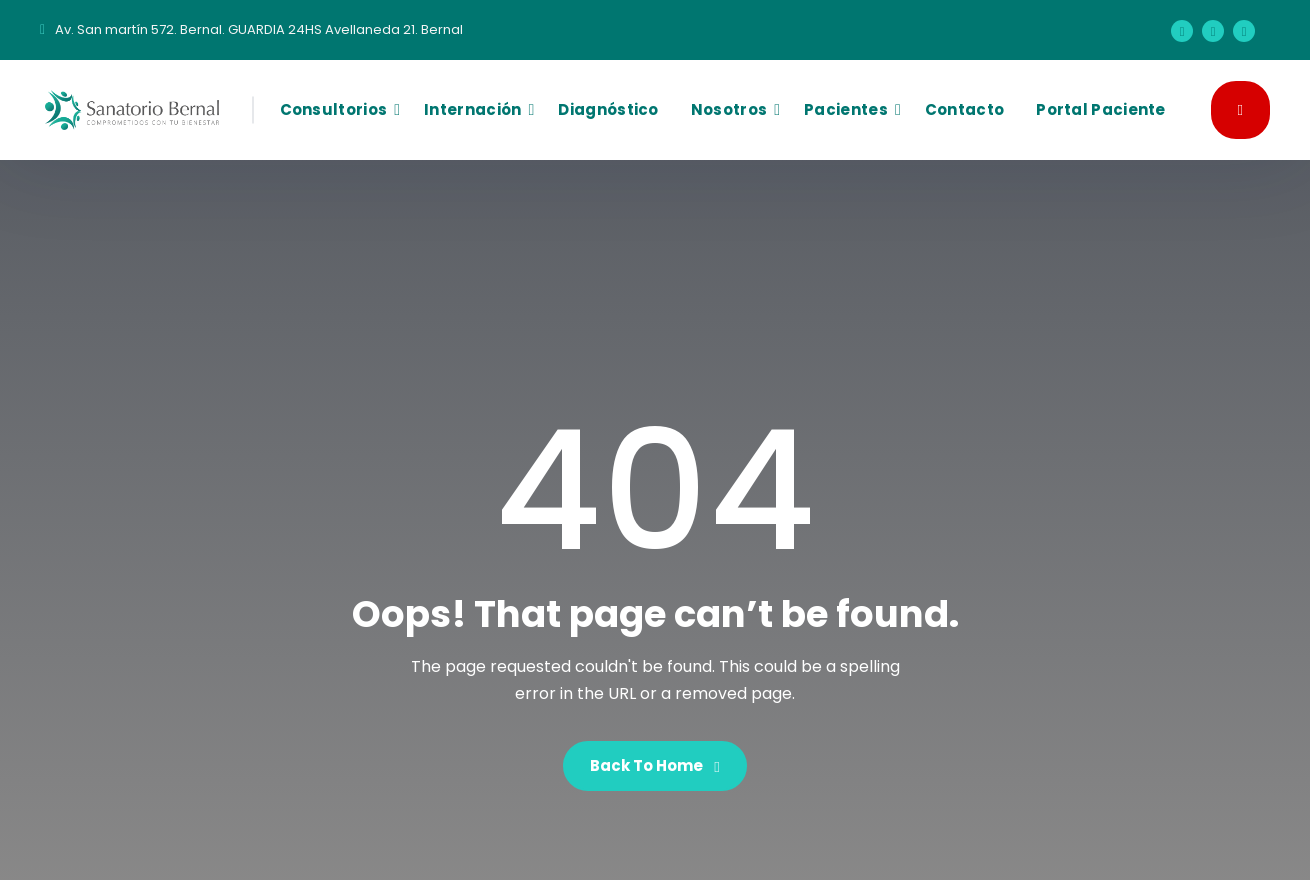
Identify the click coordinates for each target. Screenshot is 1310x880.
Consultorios (334, 109)
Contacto (964, 109)
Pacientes (846, 109)
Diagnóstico (608, 109)
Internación (472, 109)
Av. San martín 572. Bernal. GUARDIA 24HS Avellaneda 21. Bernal (259, 29)
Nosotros (729, 109)
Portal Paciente (1101, 109)
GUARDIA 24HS (1240, 109)
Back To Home (654, 765)
